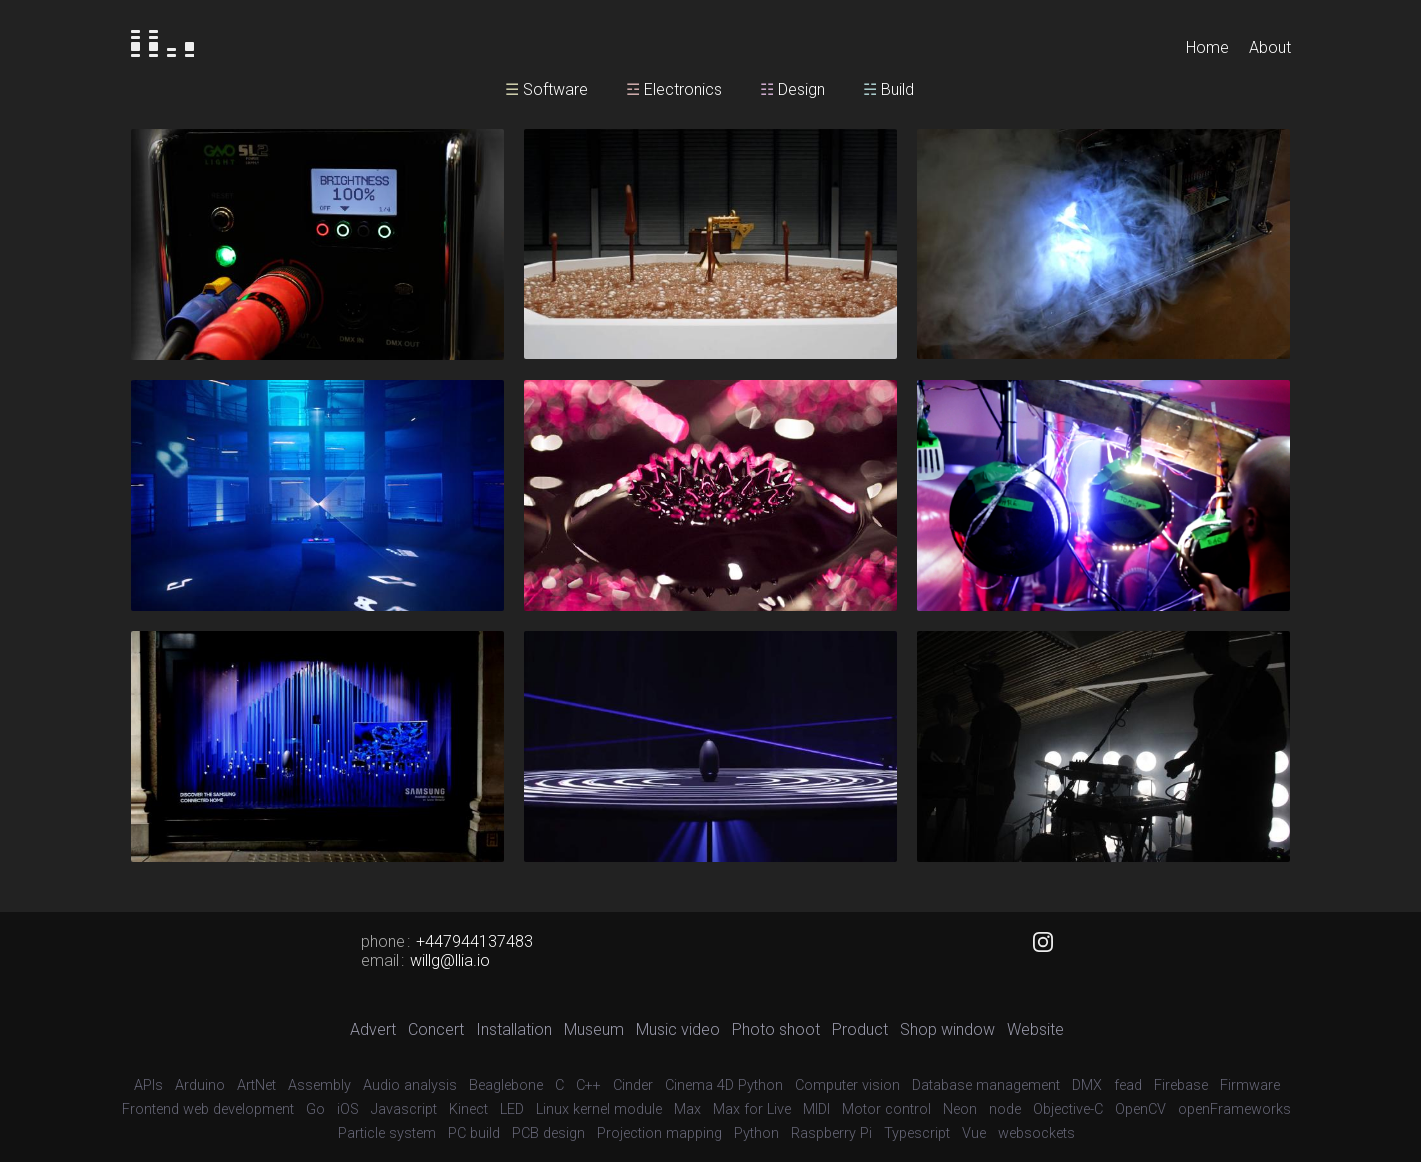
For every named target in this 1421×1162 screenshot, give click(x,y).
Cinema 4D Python (724, 1085)
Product (860, 1029)
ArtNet (256, 1085)
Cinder (633, 1085)
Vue (974, 1133)
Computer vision (847, 1085)
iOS (348, 1109)
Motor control (886, 1109)
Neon (960, 1109)
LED (512, 1109)
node (1005, 1109)
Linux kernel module (599, 1109)
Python (756, 1133)
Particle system (387, 1133)
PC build (474, 1133)
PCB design (548, 1133)
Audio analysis (410, 1085)
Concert (436, 1029)
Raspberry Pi (831, 1133)
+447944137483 (474, 941)
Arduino (200, 1085)
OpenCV (1140, 1109)
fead (1128, 1085)
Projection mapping (659, 1133)
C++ (588, 1085)
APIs (148, 1085)
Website (1035, 1029)
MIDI (816, 1109)
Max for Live (752, 1109)
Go (315, 1109)
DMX (1087, 1085)
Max (687, 1109)
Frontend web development (208, 1109)
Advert (373, 1029)
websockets (1036, 1133)
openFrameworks (1234, 1109)
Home (1207, 47)
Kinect (468, 1109)
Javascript (404, 1109)
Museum (594, 1029)
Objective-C (1068, 1109)
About (1270, 47)
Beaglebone (506, 1085)
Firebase (1181, 1085)
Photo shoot (776, 1029)
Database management (986, 1085)
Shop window (947, 1029)
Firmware (1250, 1085)
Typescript (917, 1133)
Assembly (319, 1085)
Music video (678, 1029)
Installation (514, 1029)
